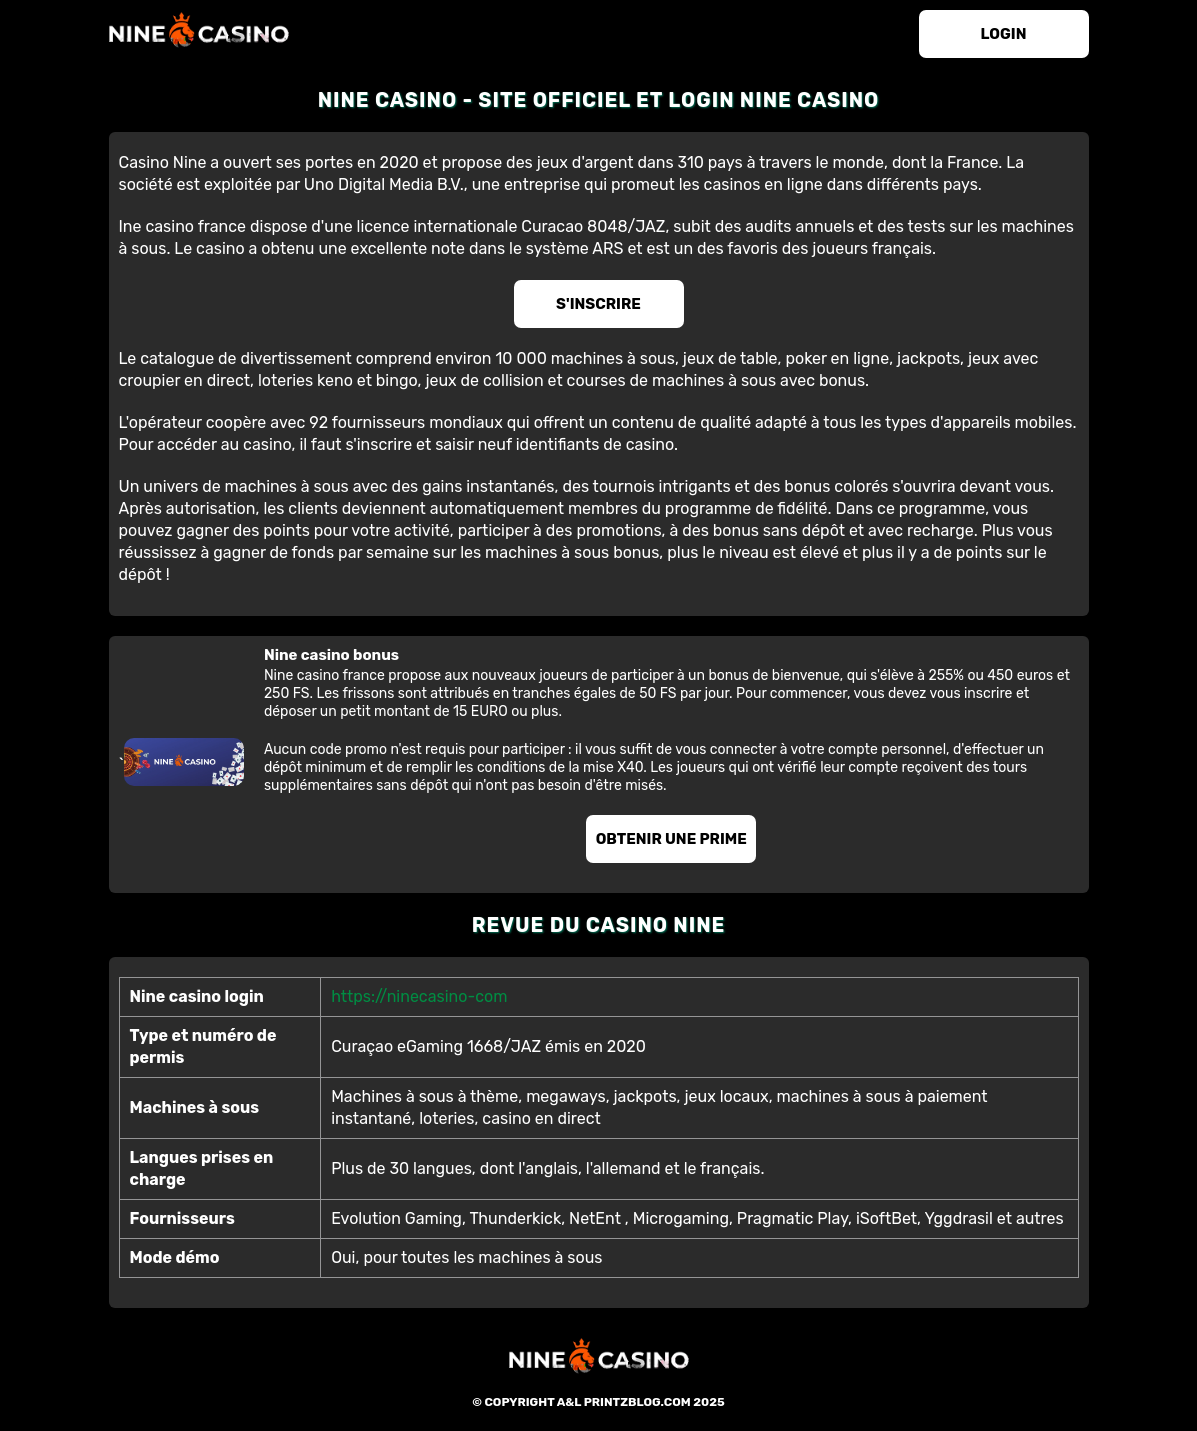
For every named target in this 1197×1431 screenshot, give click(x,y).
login (1004, 34)
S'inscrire (598, 304)
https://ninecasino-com (419, 996)
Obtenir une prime (671, 839)
